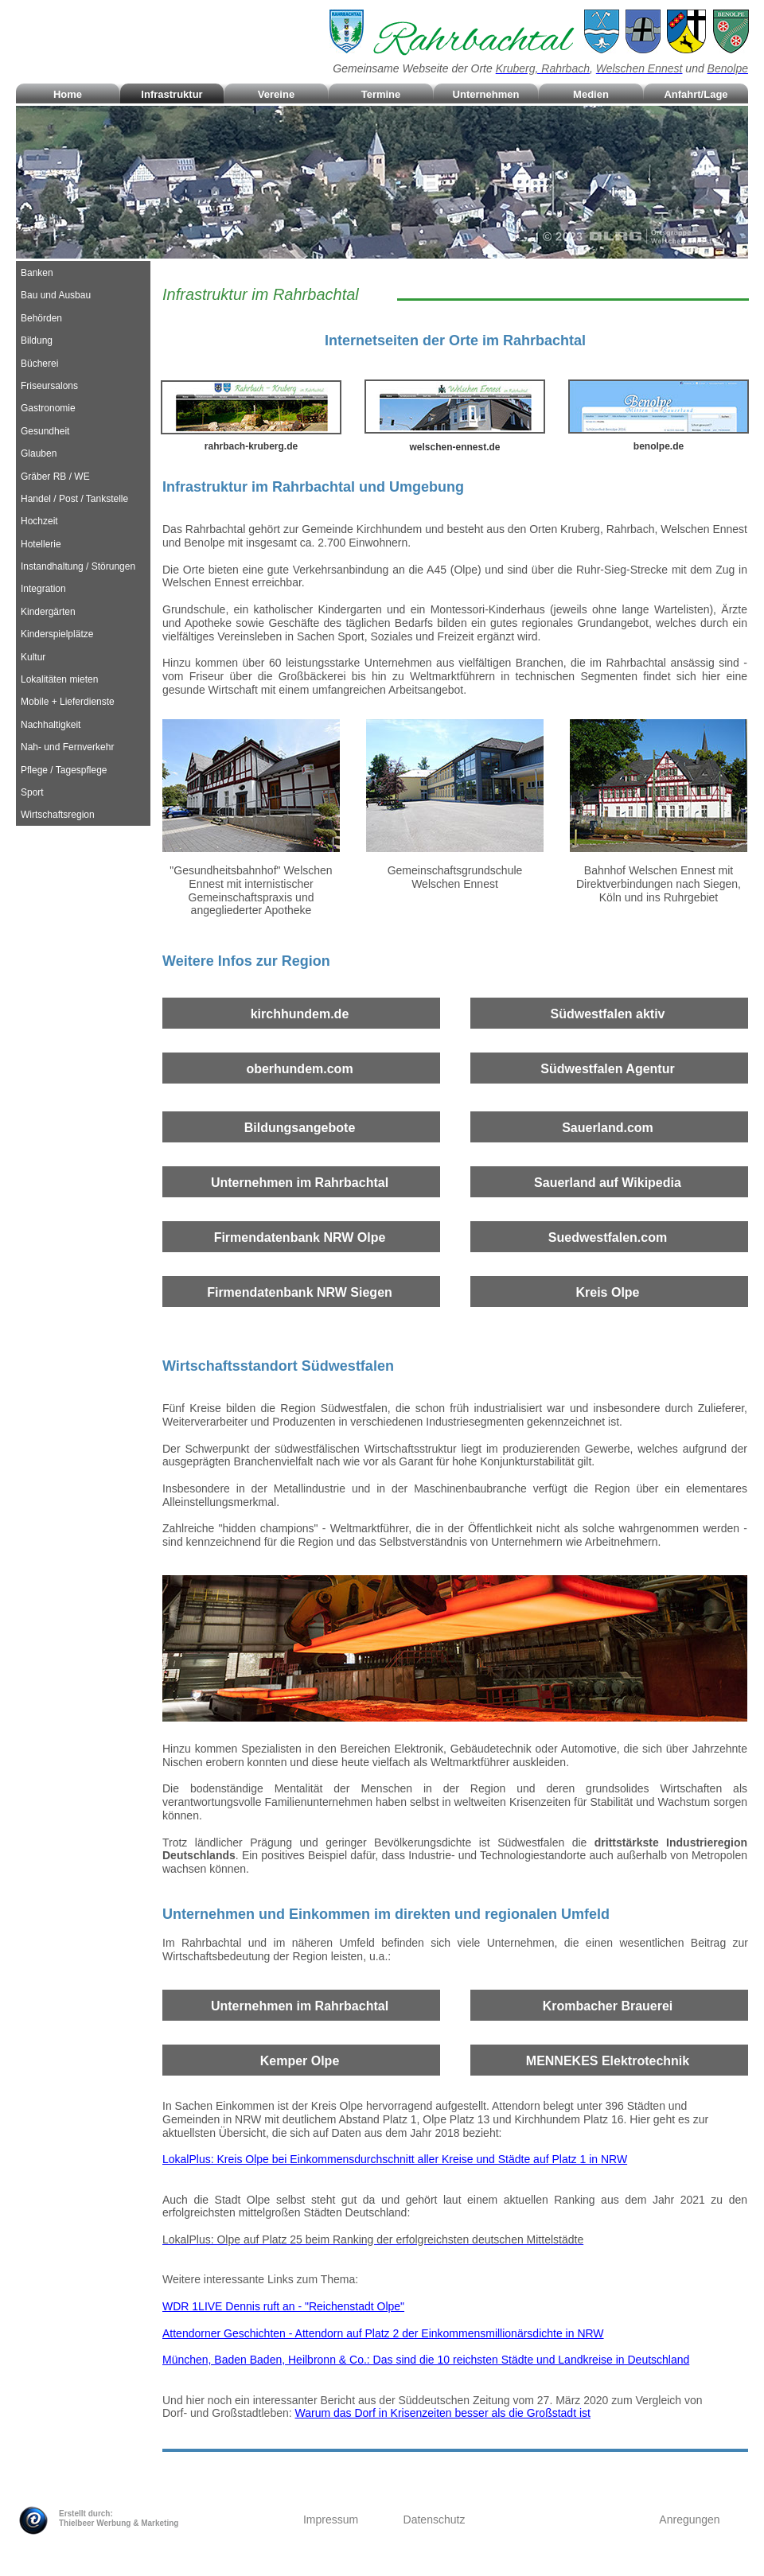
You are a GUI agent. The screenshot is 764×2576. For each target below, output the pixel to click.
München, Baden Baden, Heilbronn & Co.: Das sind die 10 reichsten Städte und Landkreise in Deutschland (425, 2359)
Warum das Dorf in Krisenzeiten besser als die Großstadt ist (443, 2413)
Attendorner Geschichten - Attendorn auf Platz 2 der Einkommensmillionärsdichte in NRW (383, 2333)
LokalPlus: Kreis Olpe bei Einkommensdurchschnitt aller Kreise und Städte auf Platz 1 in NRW (394, 2159)
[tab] (83, 272)
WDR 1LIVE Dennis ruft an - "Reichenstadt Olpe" (283, 2306)
